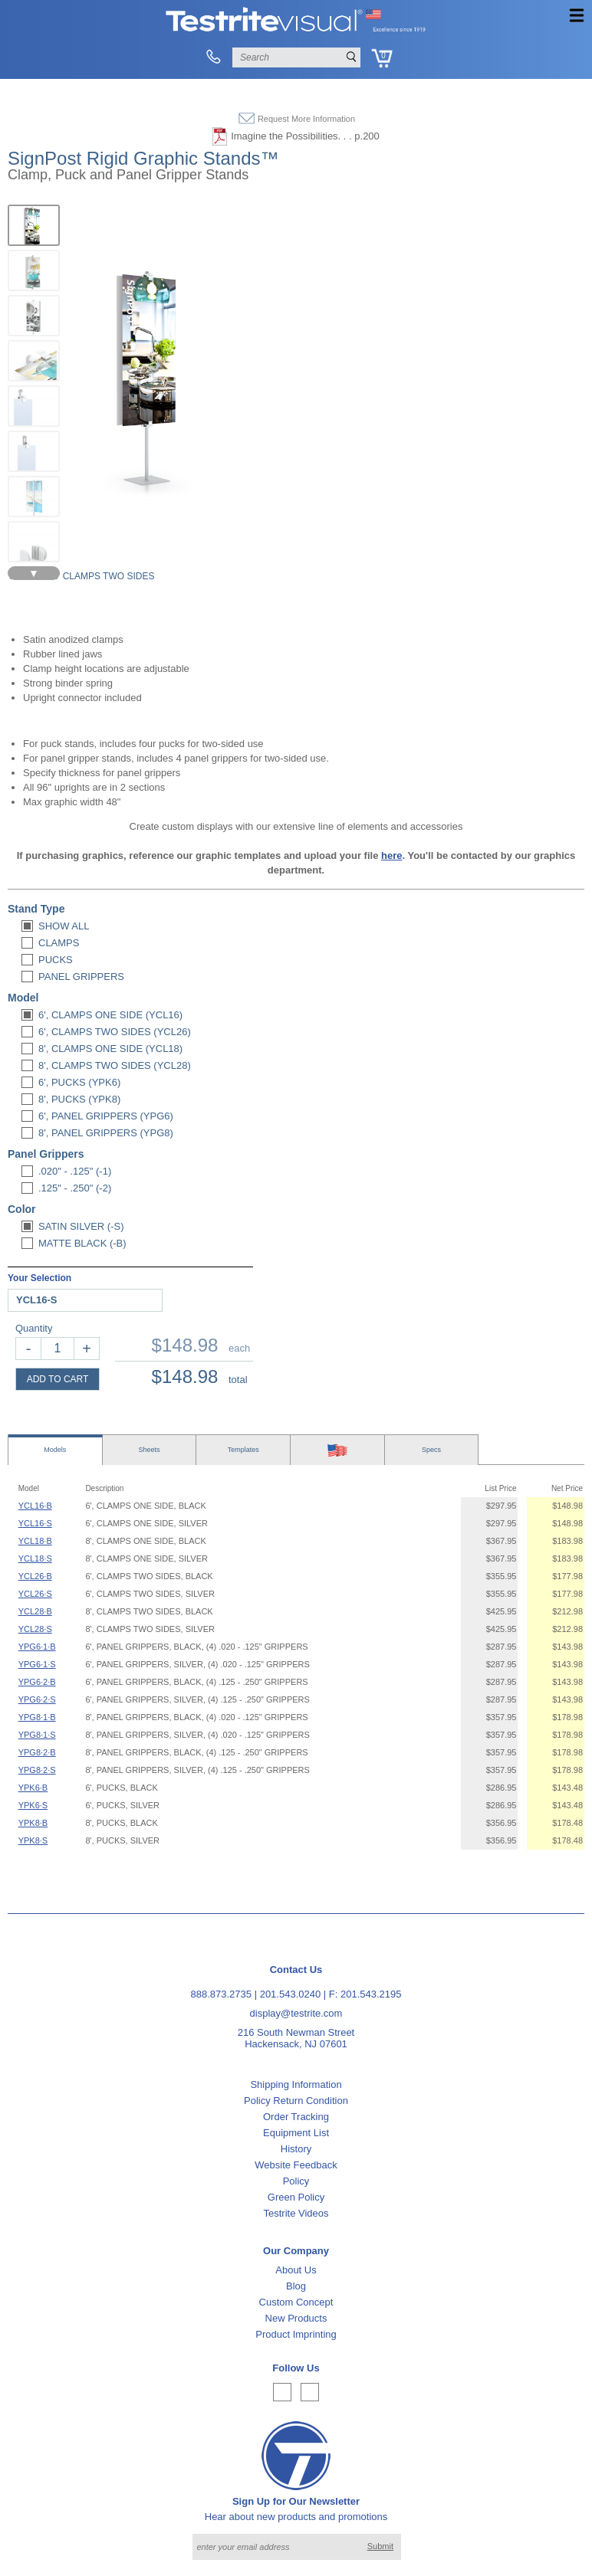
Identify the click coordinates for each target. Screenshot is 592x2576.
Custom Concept (296, 2302)
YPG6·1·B (37, 1646)
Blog (296, 2286)
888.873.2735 (221, 1994)
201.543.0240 (290, 1994)
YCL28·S (35, 1629)
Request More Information (306, 118)
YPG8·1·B (37, 1717)
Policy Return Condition (296, 2100)
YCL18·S (35, 1558)
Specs (431, 1450)
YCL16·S (35, 1523)
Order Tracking (296, 2116)
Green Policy (296, 2197)
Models (55, 1450)
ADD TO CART (58, 1379)
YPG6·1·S (37, 1664)
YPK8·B (33, 1822)
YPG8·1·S (37, 1734)
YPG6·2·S (37, 1699)
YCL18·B (35, 1540)
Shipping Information (295, 2084)
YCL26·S (35, 1593)
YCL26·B (35, 1576)
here (391, 855)
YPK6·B (33, 1787)
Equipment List (296, 2132)
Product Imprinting (296, 2334)
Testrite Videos (295, 2213)
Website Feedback (296, 2165)
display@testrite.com (296, 2013)
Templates (243, 1450)
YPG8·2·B (37, 1752)
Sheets (149, 1450)
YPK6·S (33, 1805)
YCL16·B (35, 1505)
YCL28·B (35, 1611)
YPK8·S (33, 1840)
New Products (296, 2318)
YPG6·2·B (37, 1681)
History (296, 2149)
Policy (296, 2181)
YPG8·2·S (37, 1770)
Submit (380, 2546)
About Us (295, 2270)
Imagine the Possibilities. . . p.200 (305, 136)
